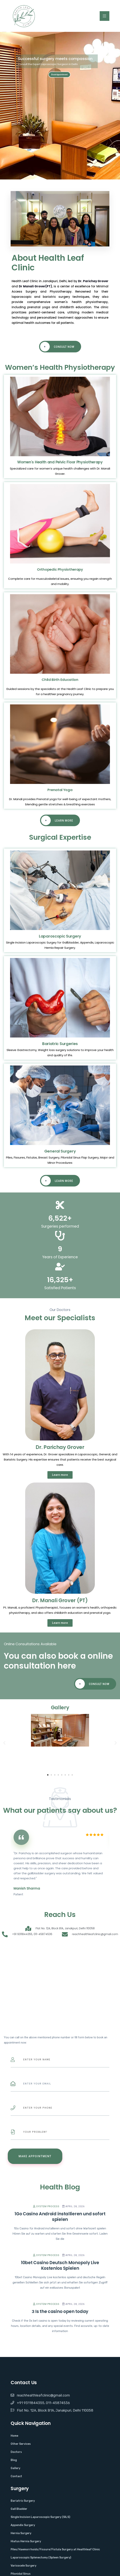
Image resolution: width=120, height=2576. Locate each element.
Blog (14, 2460)
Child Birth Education (60, 679)
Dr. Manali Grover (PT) (60, 1600)
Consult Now (57, 346)
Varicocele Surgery (23, 2565)
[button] (4, 1743)
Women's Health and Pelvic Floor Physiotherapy (60, 462)
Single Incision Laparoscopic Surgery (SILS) (40, 2517)
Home (14, 2435)
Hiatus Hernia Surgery (26, 2541)
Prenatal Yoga (59, 789)
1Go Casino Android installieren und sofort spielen (60, 2216)
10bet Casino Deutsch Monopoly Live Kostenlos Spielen (60, 2265)
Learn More (57, 820)
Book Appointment (59, 75)
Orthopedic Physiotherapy (60, 569)
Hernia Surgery (21, 2533)
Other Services (21, 2444)
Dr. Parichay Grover (93, 281)
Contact (16, 2476)
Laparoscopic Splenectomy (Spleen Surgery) (41, 2557)
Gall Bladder (19, 2509)
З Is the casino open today (60, 2312)
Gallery (15, 2468)
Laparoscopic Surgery (60, 936)
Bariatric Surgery (23, 2500)
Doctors (16, 2452)
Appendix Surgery (23, 2525)
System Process (46, 2206)
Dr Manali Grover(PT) (35, 286)
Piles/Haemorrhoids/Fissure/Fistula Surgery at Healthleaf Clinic (55, 2549)
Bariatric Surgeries (60, 1043)
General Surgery (60, 1151)
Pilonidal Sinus (21, 2573)
